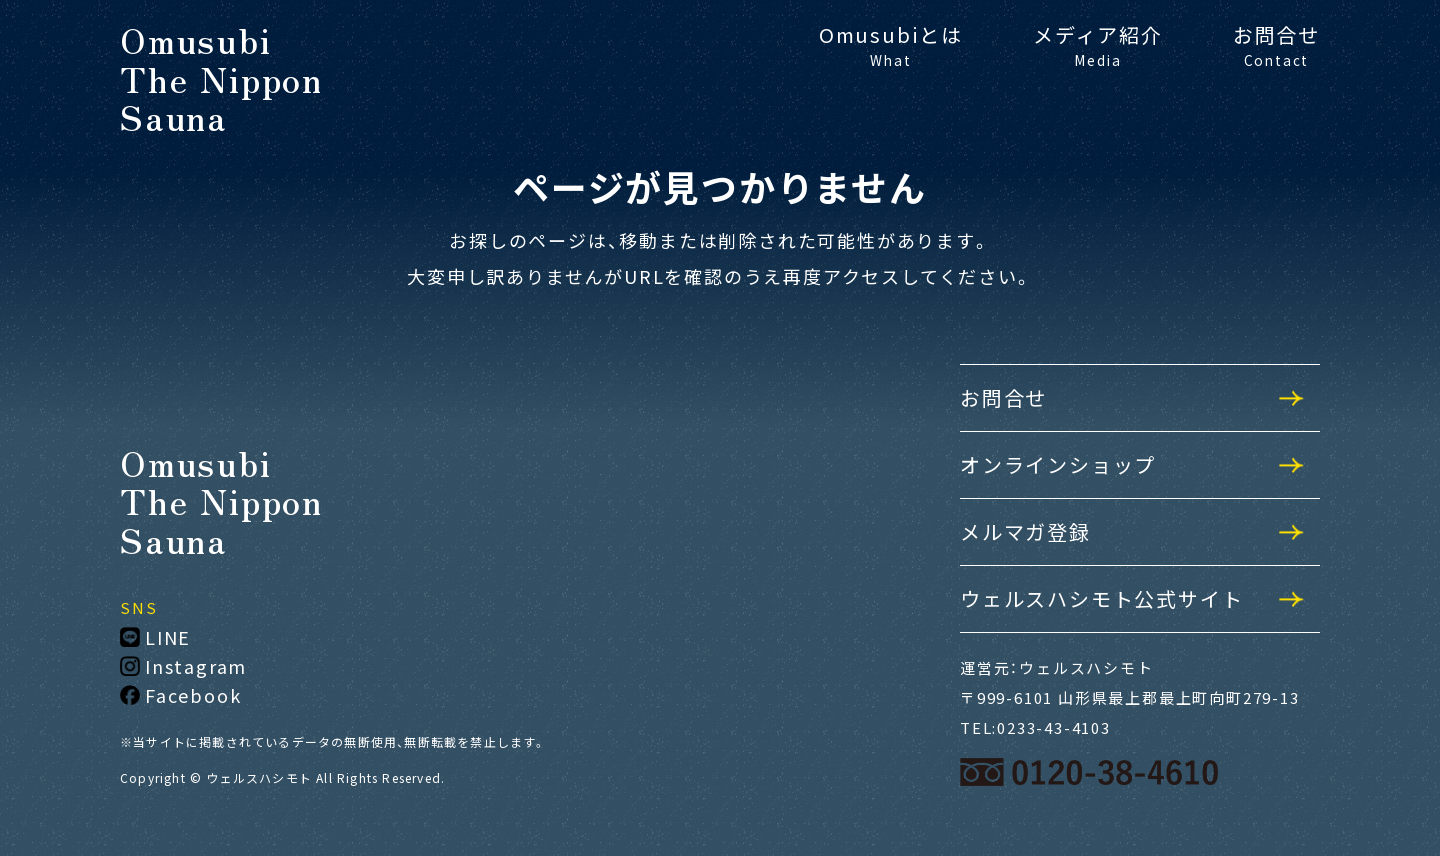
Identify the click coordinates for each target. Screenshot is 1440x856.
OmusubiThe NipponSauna (221, 78)
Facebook (180, 695)
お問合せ (1276, 45)
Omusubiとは (891, 45)
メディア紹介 (1098, 45)
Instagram (183, 666)
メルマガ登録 (1025, 531)
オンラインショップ (1058, 464)
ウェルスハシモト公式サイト (1101, 598)
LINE (155, 637)
